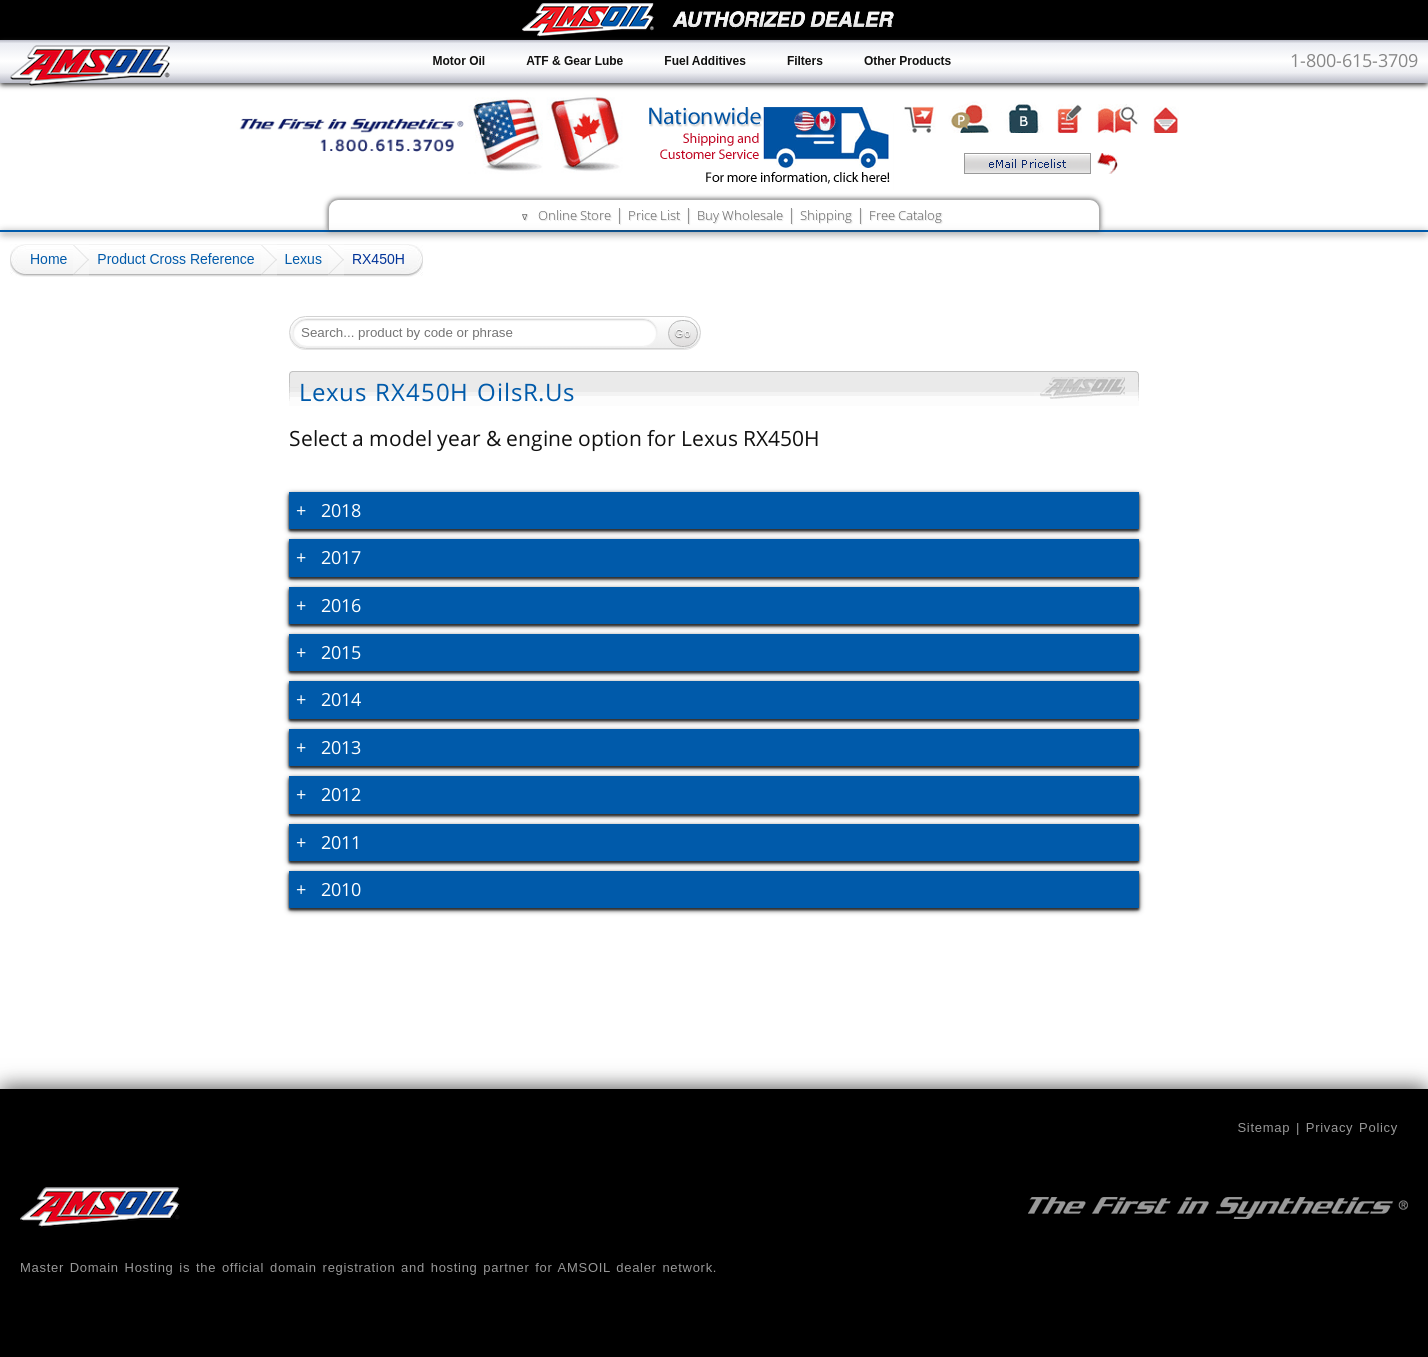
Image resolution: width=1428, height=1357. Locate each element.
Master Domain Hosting (97, 1267)
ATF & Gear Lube (574, 61)
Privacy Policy (1352, 1127)
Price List (654, 215)
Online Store (574, 215)
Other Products (907, 61)
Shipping (826, 215)
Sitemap (1263, 1127)
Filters (805, 61)
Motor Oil (459, 61)
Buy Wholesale (740, 215)
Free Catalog (905, 215)
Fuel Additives (705, 61)
